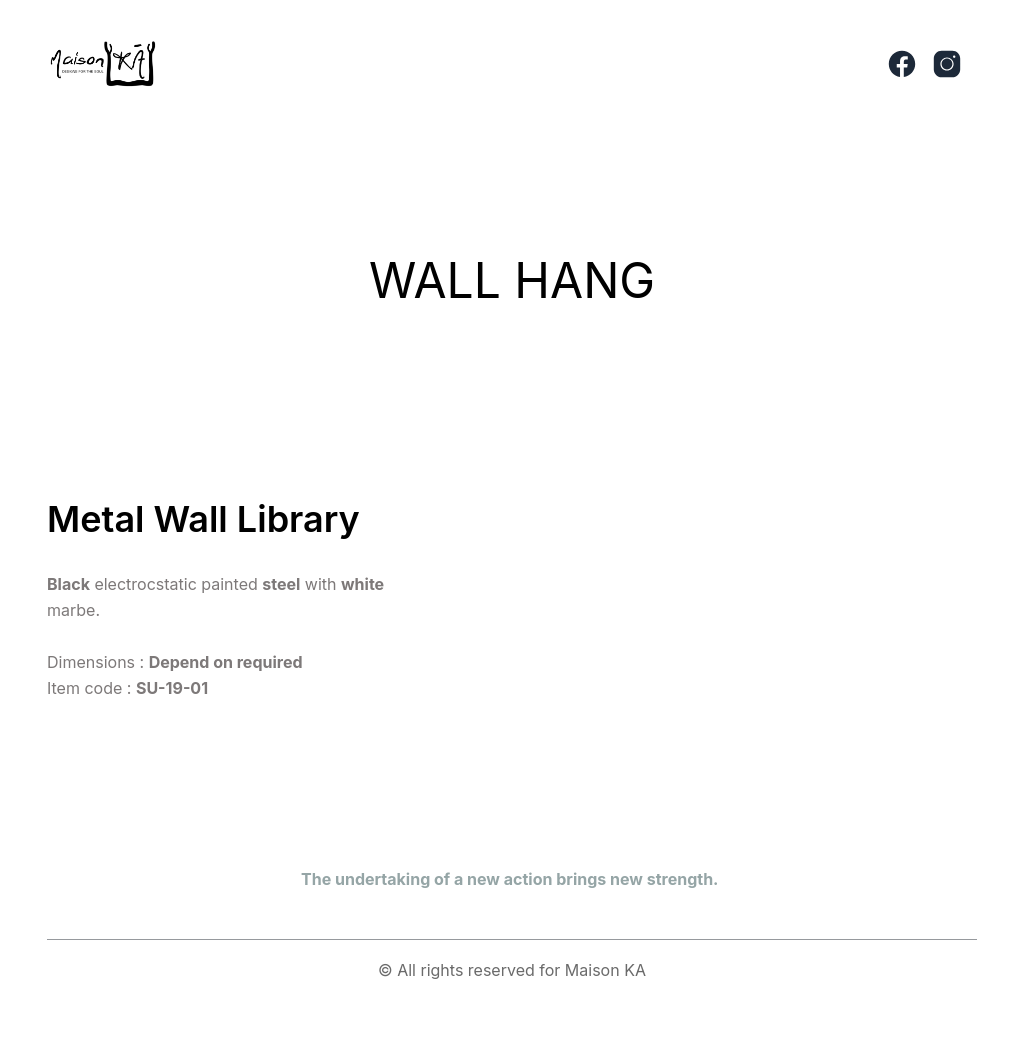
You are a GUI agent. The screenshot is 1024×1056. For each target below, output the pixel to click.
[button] (543, 64)
